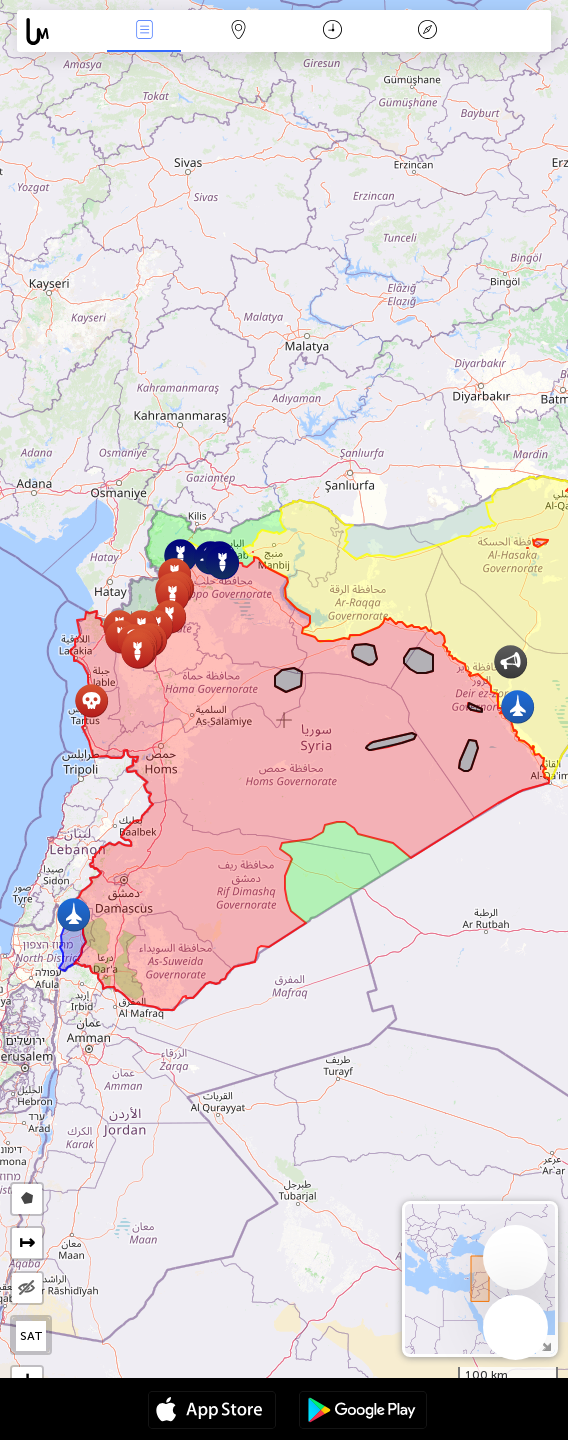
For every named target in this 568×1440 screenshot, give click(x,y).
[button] (91, 700)
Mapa (239, 31)
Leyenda (427, 31)
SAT (31, 1336)
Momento (332, 31)
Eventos (144, 31)
